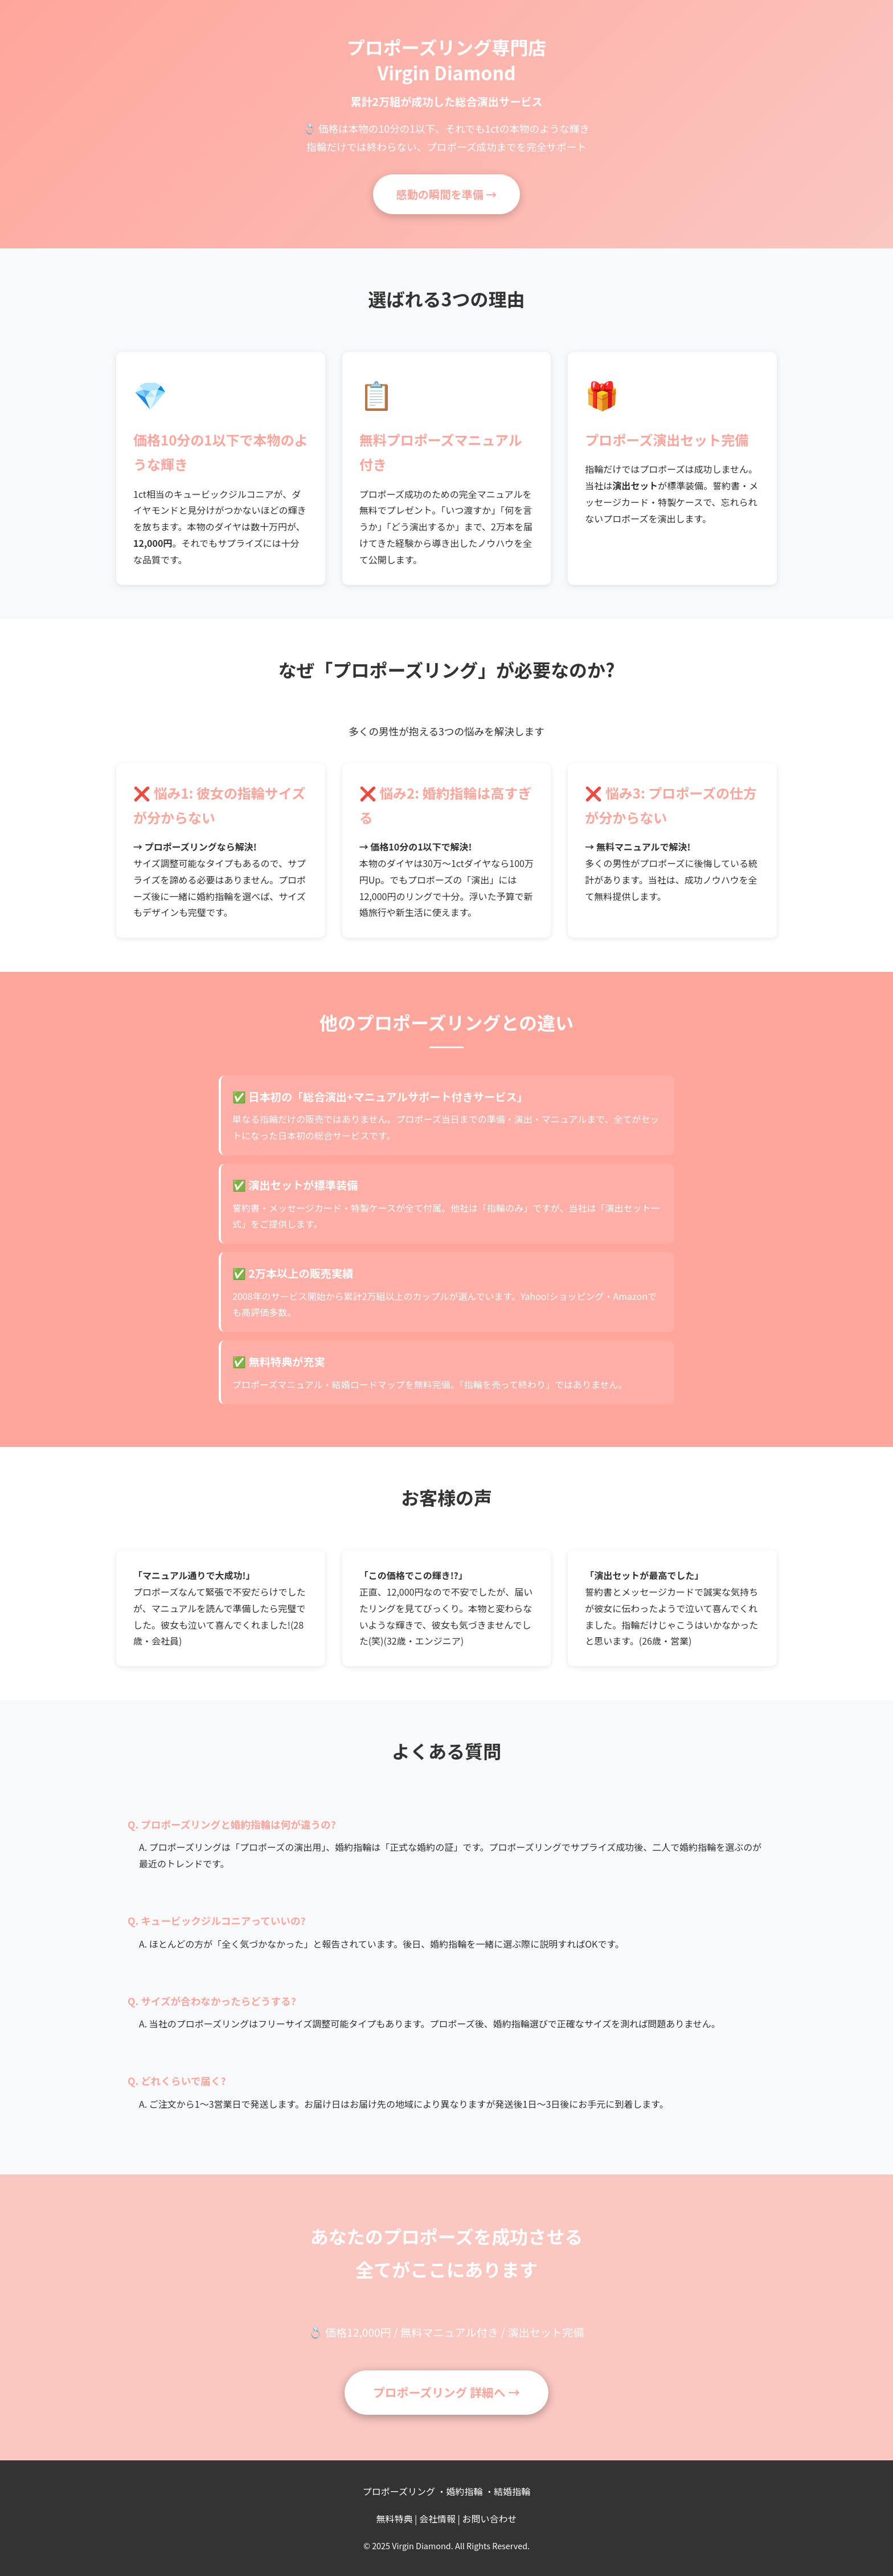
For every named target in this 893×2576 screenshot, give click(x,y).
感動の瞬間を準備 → (446, 194)
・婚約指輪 (460, 2491)
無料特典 (394, 2518)
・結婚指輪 (507, 2491)
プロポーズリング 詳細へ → (446, 2392)
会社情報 (437, 2518)
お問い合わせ (489, 2518)
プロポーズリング (399, 2491)
